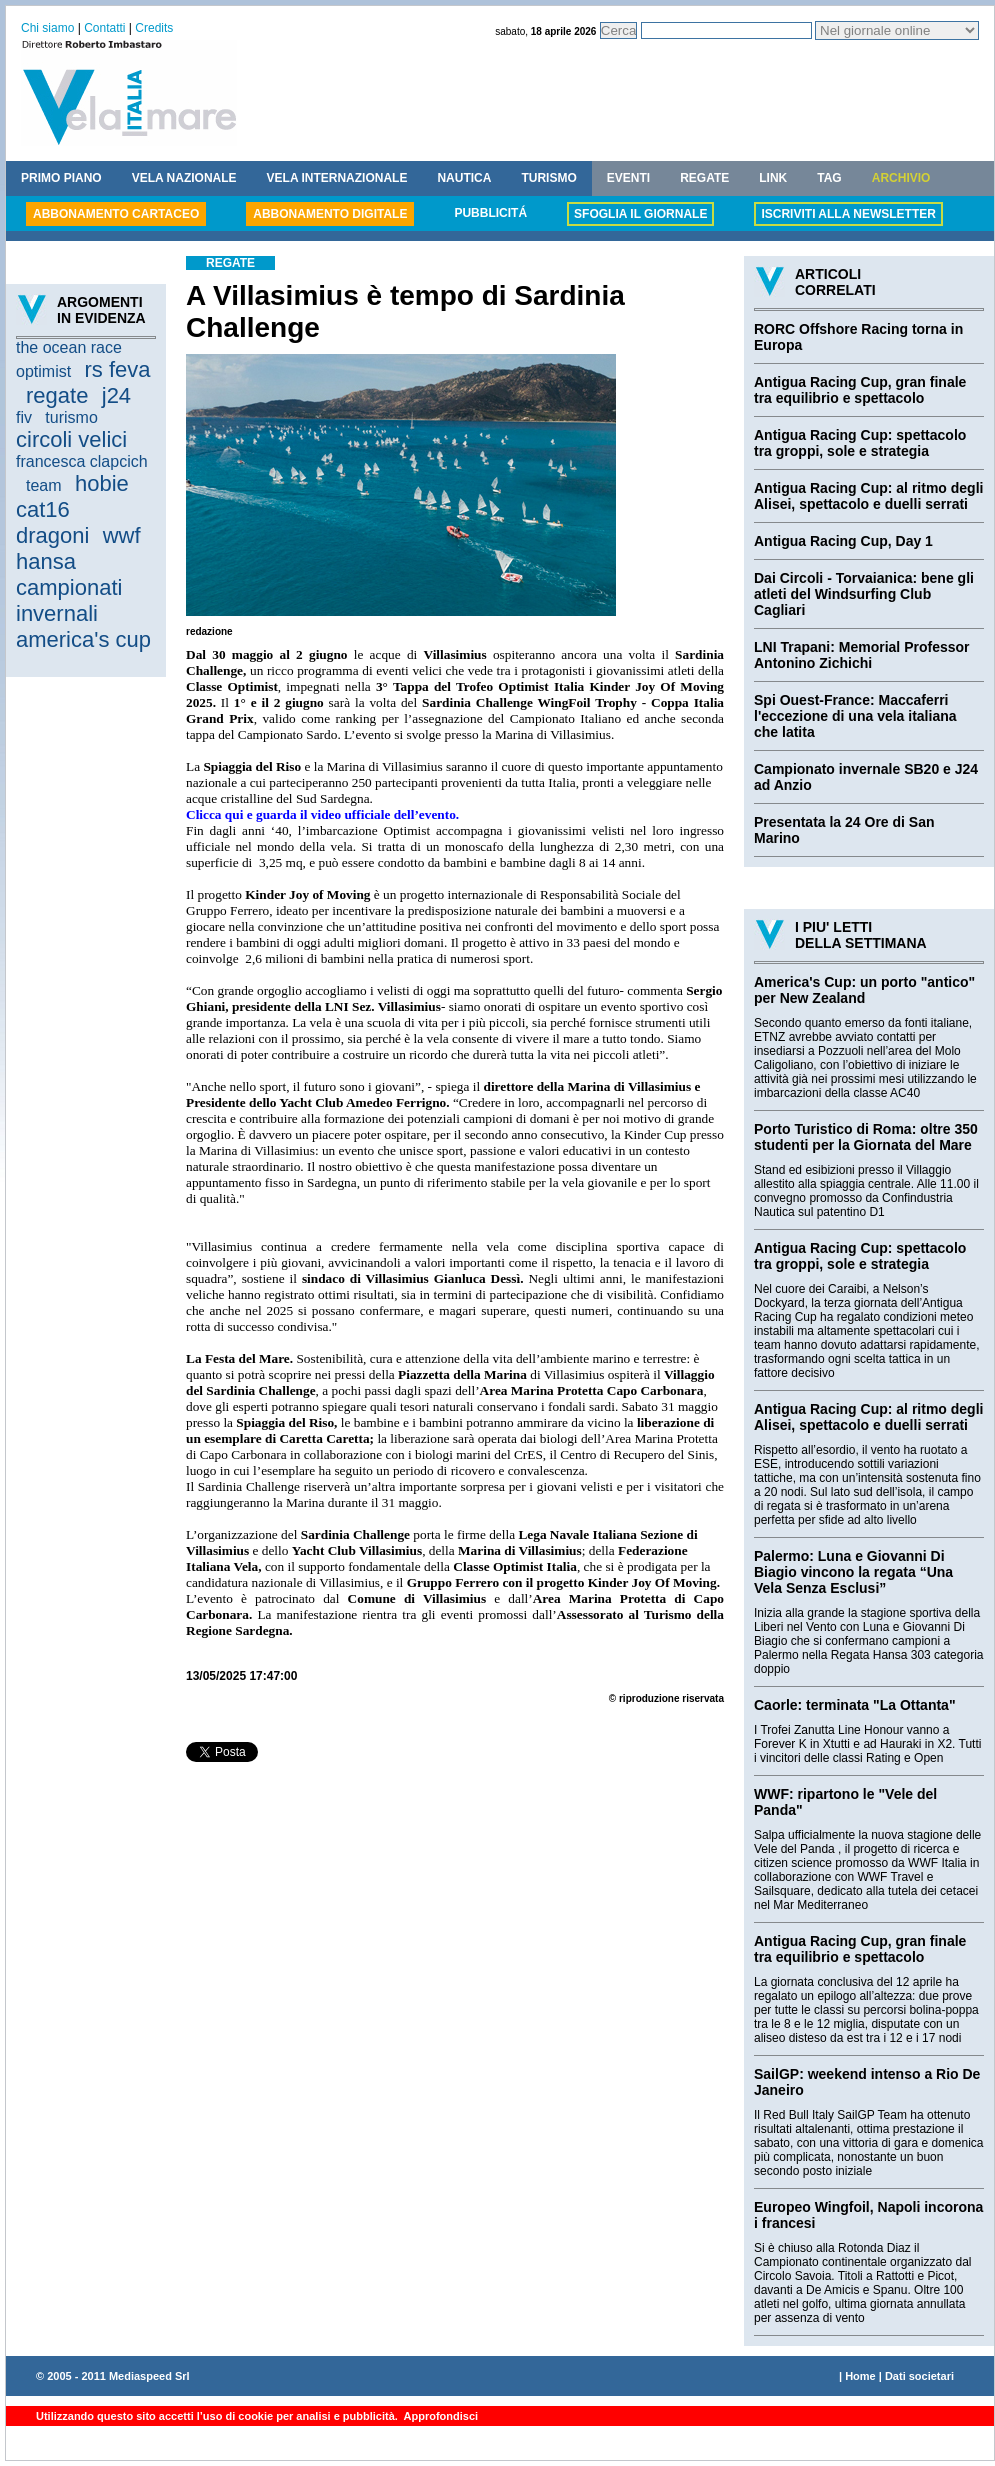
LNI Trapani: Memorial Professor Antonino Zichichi (862, 655)
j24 (116, 395)
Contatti (104, 28)
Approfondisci (439, 2416)
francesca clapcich (82, 461)
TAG (829, 178)
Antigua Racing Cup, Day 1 (843, 541)
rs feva (117, 369)
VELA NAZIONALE (184, 178)
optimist (43, 371)
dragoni (52, 535)
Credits (154, 28)
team (44, 485)
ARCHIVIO (901, 178)
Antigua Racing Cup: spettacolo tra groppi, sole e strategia (860, 443)
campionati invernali (69, 600)
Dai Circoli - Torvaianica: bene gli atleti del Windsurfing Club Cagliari (864, 594)
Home (860, 2376)
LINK (773, 178)
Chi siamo (47, 28)
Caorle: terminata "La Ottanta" (855, 1705)
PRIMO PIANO (61, 178)
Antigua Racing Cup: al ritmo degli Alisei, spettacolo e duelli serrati (868, 496)
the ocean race (69, 347)
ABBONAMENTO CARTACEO (116, 214)
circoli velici (71, 439)
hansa (46, 561)
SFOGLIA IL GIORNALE (640, 214)
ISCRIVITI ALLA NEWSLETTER (848, 214)
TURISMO (548, 178)
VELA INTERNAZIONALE (337, 178)
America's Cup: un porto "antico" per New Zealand (864, 990)
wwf (122, 535)
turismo (71, 417)
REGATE (704, 178)
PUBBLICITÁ (490, 213)
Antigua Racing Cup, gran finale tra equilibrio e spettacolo (860, 390)
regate (57, 395)
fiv (24, 417)
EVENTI (628, 178)
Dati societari (919, 2376)
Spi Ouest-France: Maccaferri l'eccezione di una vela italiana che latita (855, 716)
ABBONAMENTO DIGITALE (330, 214)
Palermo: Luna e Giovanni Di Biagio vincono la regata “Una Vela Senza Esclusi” (853, 1572)
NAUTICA (464, 178)
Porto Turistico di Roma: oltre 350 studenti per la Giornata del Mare (866, 1137)
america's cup (83, 639)
